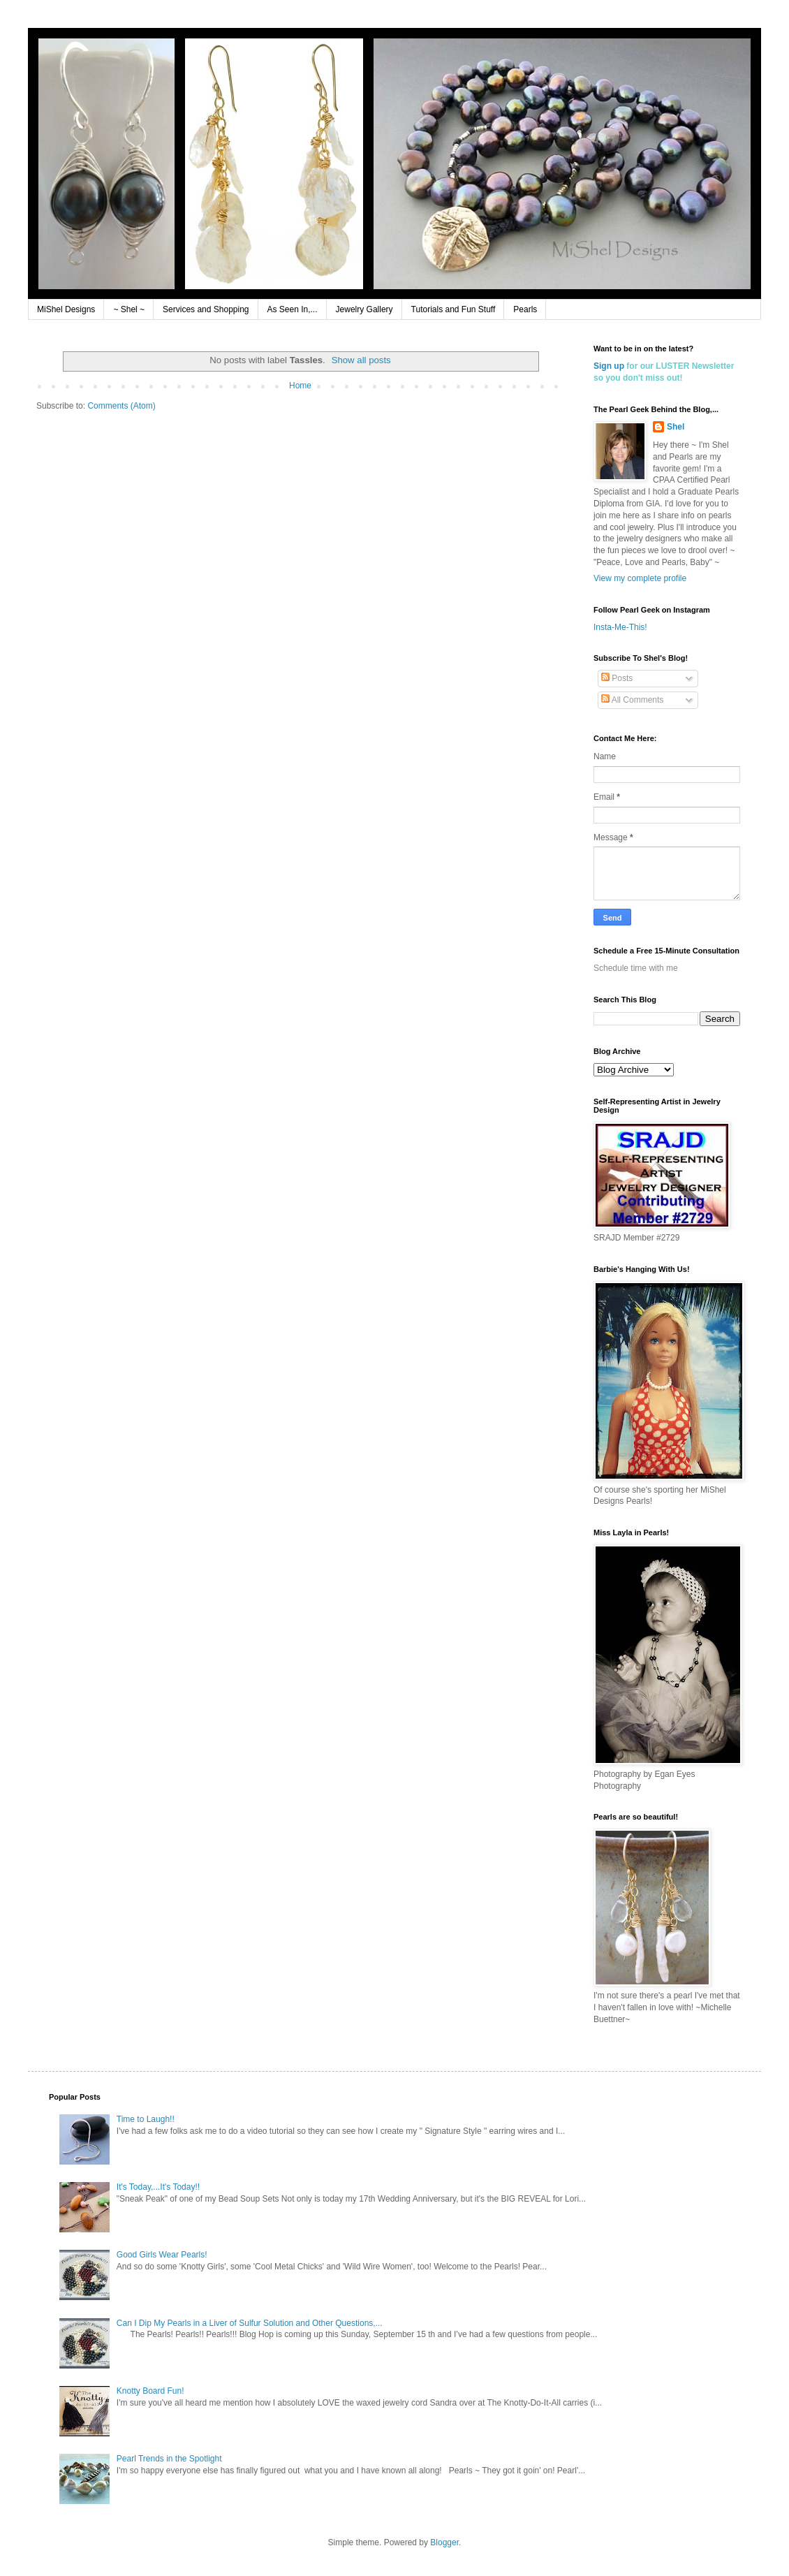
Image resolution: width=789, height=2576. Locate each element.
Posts (617, 678)
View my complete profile (639, 578)
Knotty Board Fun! (150, 2391)
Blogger (444, 2542)
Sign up (608, 366)
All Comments (632, 700)
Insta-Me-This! (620, 627)
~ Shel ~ (129, 309)
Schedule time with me (635, 968)
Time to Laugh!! (146, 2119)
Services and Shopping (206, 309)
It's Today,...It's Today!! (158, 2187)
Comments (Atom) (121, 406)
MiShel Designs (66, 309)
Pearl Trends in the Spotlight (169, 2459)
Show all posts (361, 360)
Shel (675, 427)
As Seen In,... (292, 309)
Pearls (525, 309)
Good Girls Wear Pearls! (162, 2255)
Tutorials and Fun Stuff (453, 309)
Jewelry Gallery (364, 309)
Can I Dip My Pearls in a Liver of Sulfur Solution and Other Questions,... (250, 2323)
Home (300, 385)
